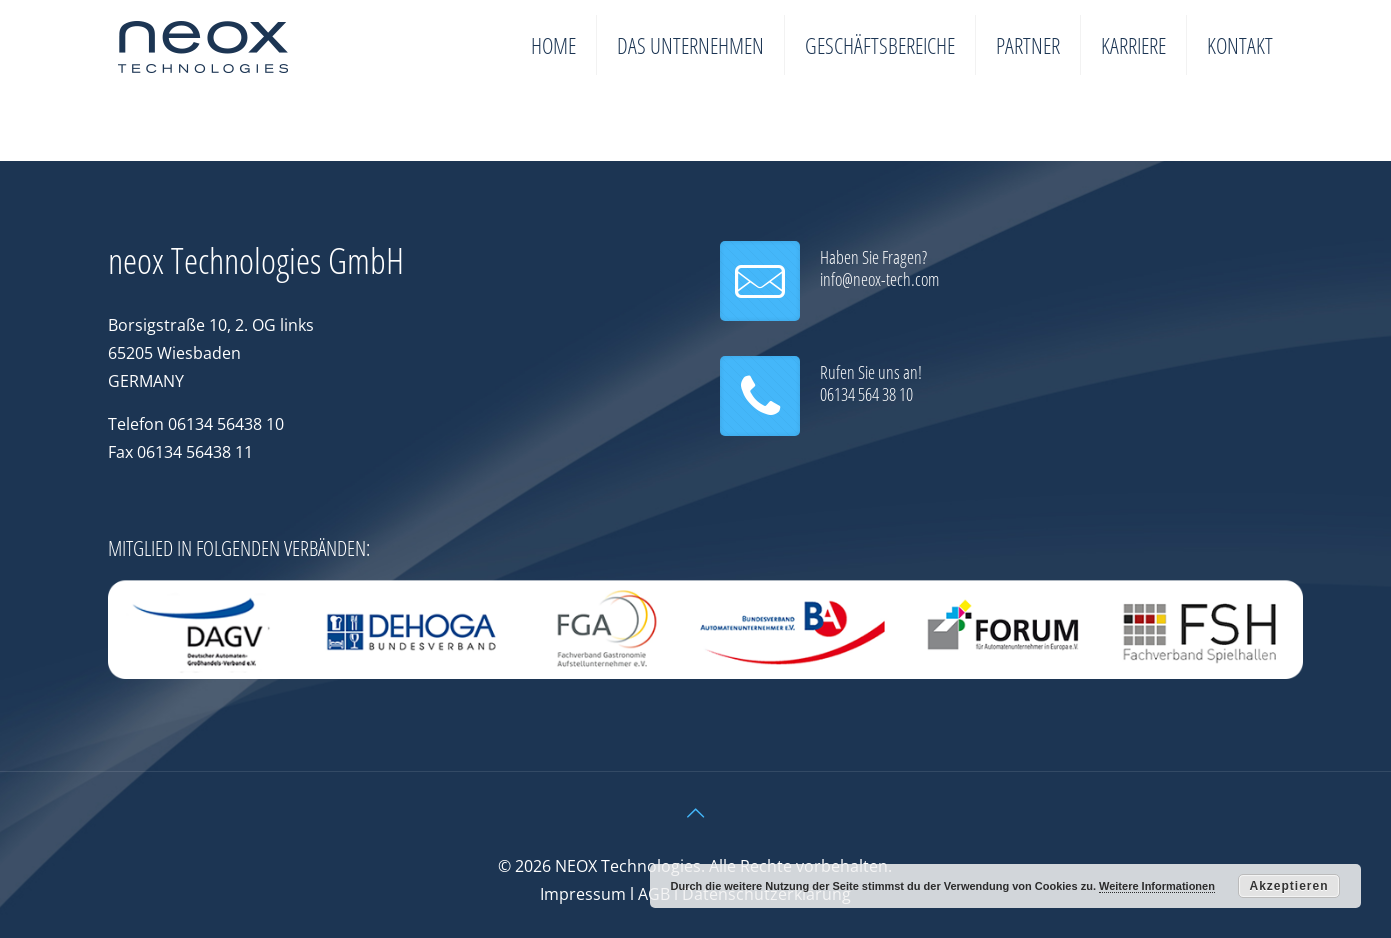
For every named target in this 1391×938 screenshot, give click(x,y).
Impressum (583, 894)
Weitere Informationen (1157, 886)
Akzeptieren (1288, 886)
